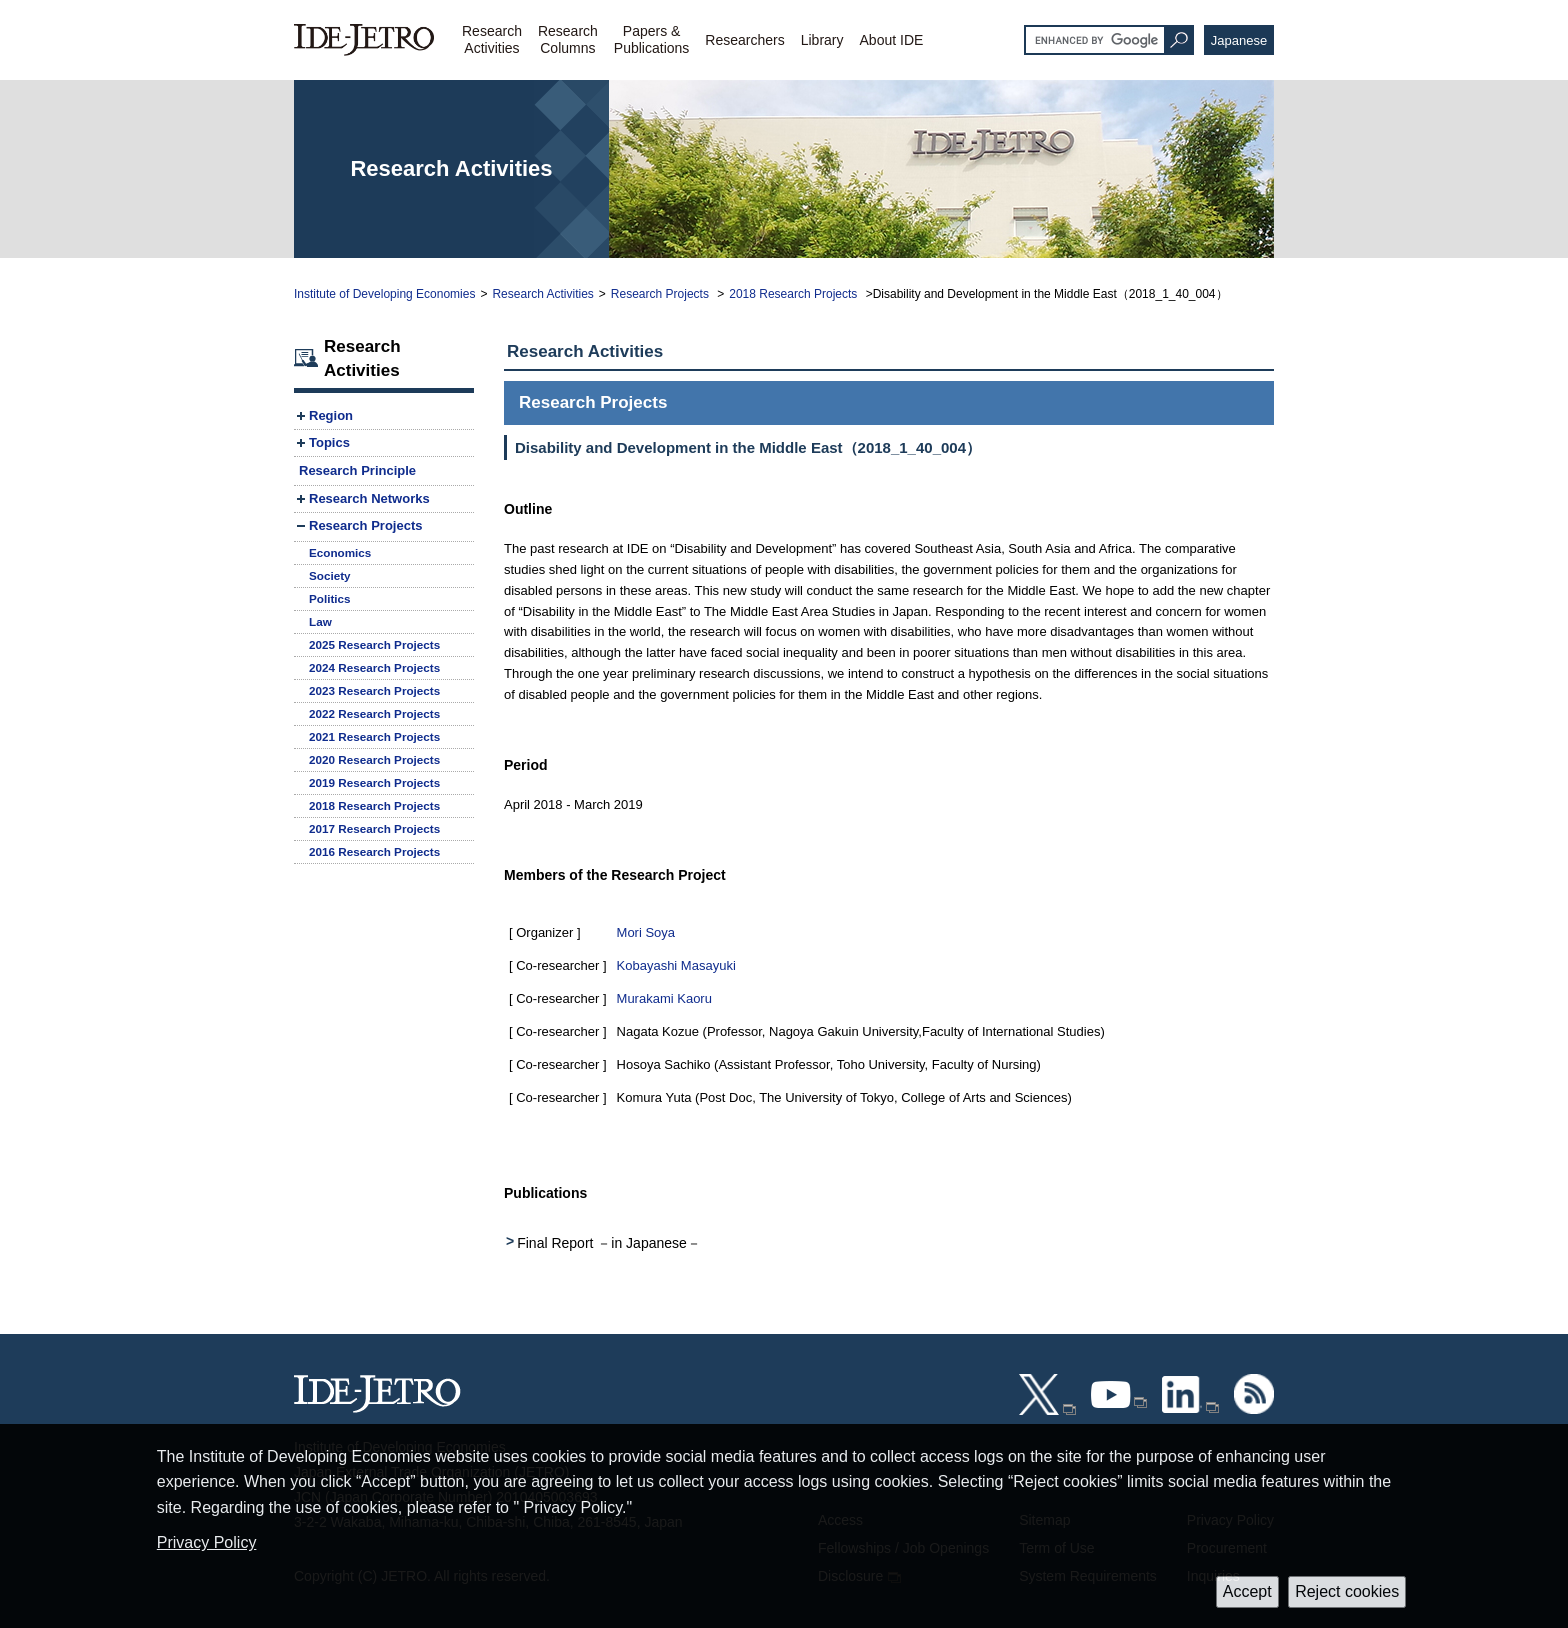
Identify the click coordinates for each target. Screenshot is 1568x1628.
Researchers (744, 40)
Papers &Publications (652, 39)
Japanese (1239, 40)
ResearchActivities (492, 39)
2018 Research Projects (794, 294)
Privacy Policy (207, 1542)
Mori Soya (646, 932)
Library (822, 40)
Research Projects (661, 294)
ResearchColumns (568, 39)
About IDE (892, 40)
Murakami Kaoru (664, 998)
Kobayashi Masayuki (676, 965)
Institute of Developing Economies (384, 294)
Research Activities (542, 294)
